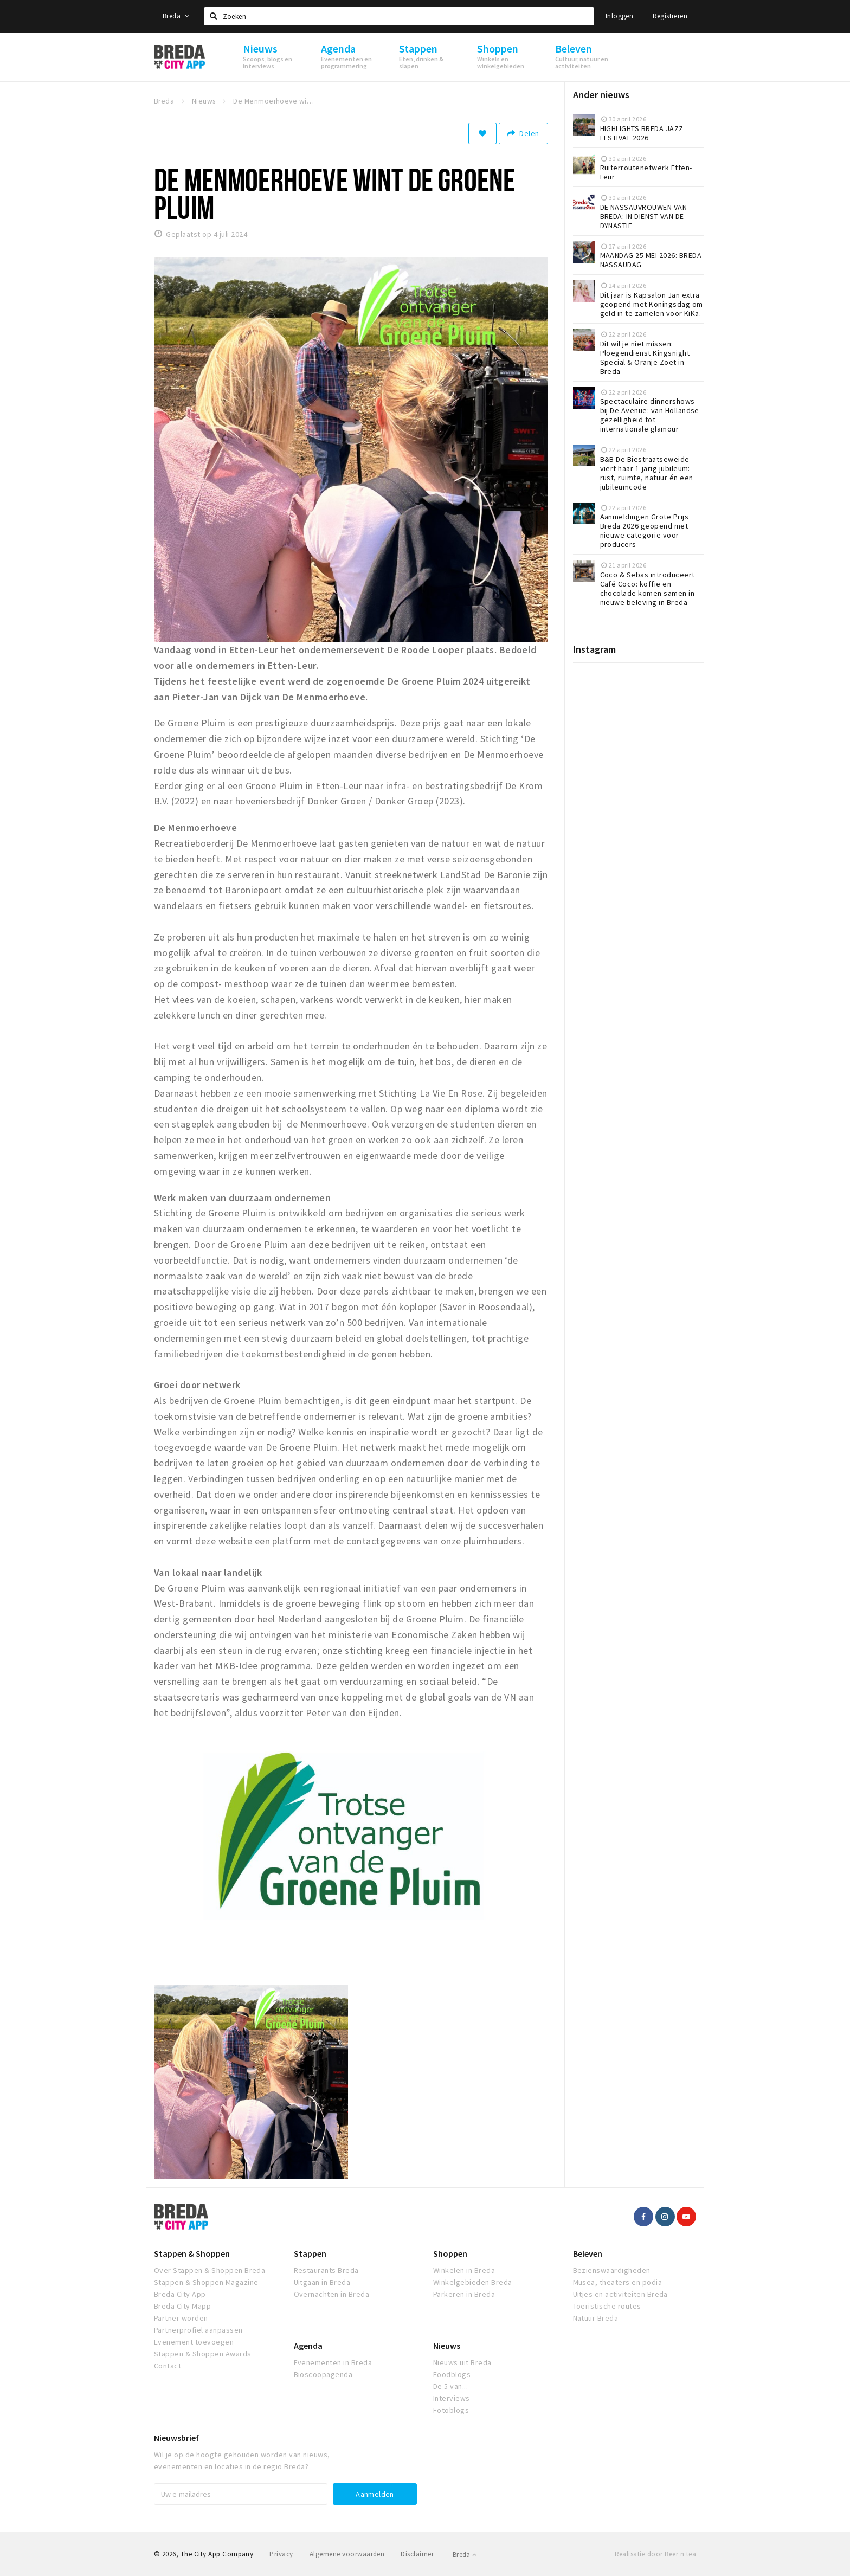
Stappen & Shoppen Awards (203, 2354)
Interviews (451, 2398)
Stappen (310, 2253)
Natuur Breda (596, 2318)
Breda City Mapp (182, 2306)
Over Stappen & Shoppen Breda (209, 2270)
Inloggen (619, 16)
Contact (167, 2366)
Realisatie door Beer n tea (655, 2554)
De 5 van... (450, 2386)
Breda (176, 16)
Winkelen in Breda (464, 2270)
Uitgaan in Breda (322, 2282)
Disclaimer (417, 2554)
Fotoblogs (451, 2410)
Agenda (308, 2345)
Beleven (587, 2253)
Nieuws (446, 2345)
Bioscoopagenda (323, 2374)
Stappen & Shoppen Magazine (206, 2282)
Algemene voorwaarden (347, 2554)
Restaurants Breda (326, 2270)
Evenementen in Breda (333, 2362)
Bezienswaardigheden (612, 2270)
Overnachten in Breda (332, 2294)
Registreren (670, 16)
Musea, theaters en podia (617, 2282)
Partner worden (181, 2318)
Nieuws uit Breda (462, 2362)
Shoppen (450, 2253)
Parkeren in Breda (464, 2294)
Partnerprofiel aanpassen (198, 2330)
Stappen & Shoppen (192, 2253)
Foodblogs (452, 2374)
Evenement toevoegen (194, 2342)
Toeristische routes (607, 2306)
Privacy (281, 2554)
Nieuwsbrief (176, 2437)
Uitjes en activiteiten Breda (620, 2294)
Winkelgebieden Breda (472, 2282)
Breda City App (180, 2294)
